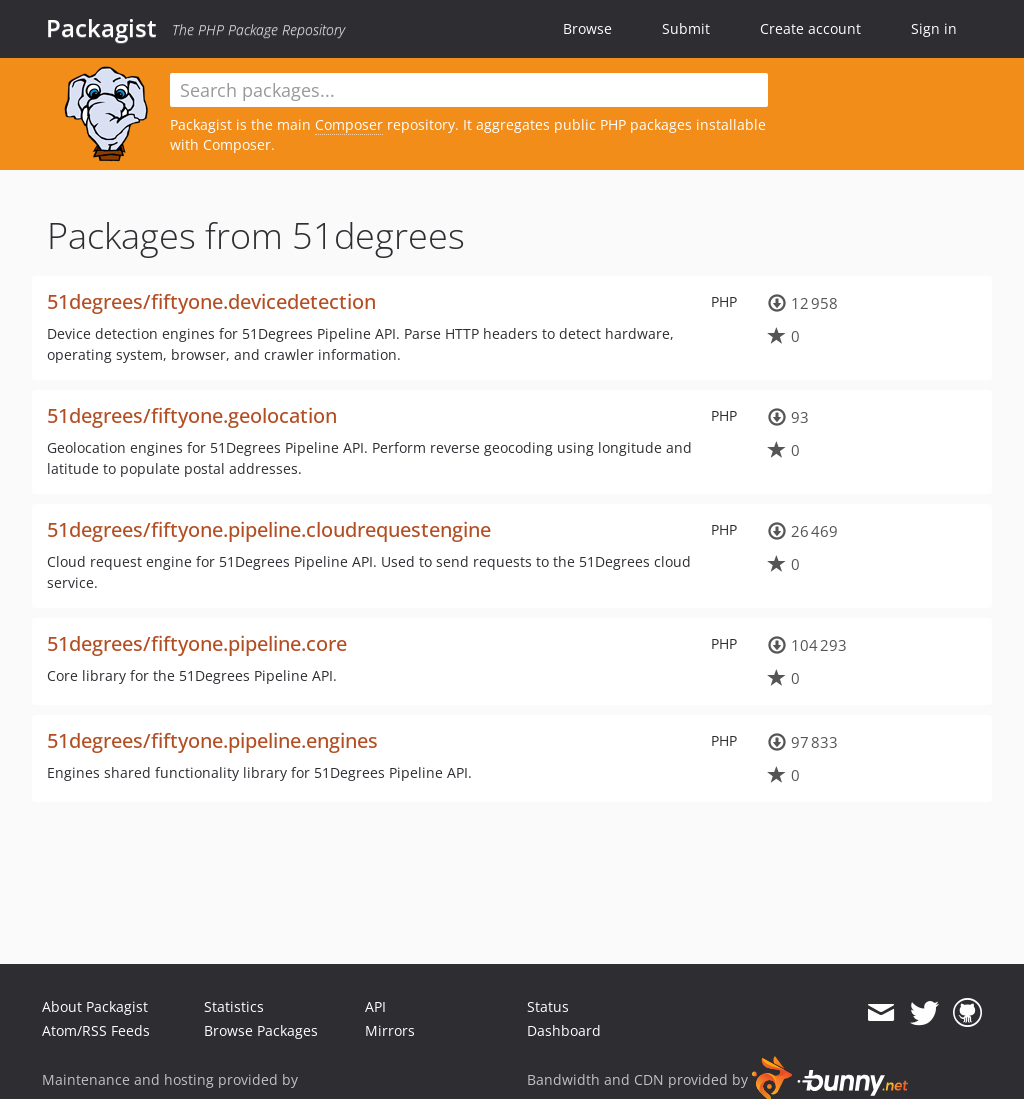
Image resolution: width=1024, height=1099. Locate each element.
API (375, 1006)
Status (548, 1006)
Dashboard (564, 1030)
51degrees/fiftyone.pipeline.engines (212, 740)
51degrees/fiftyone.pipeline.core (197, 643)
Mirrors (390, 1030)
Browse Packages (261, 1030)
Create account (810, 28)
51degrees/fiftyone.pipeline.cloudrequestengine (269, 529)
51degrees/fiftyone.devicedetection (211, 301)
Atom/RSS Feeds (96, 1030)
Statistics (234, 1006)
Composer (349, 124)
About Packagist (95, 1006)
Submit (686, 28)
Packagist (101, 28)
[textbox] (469, 90)
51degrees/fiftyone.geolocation (192, 415)
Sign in (934, 28)
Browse (587, 28)
